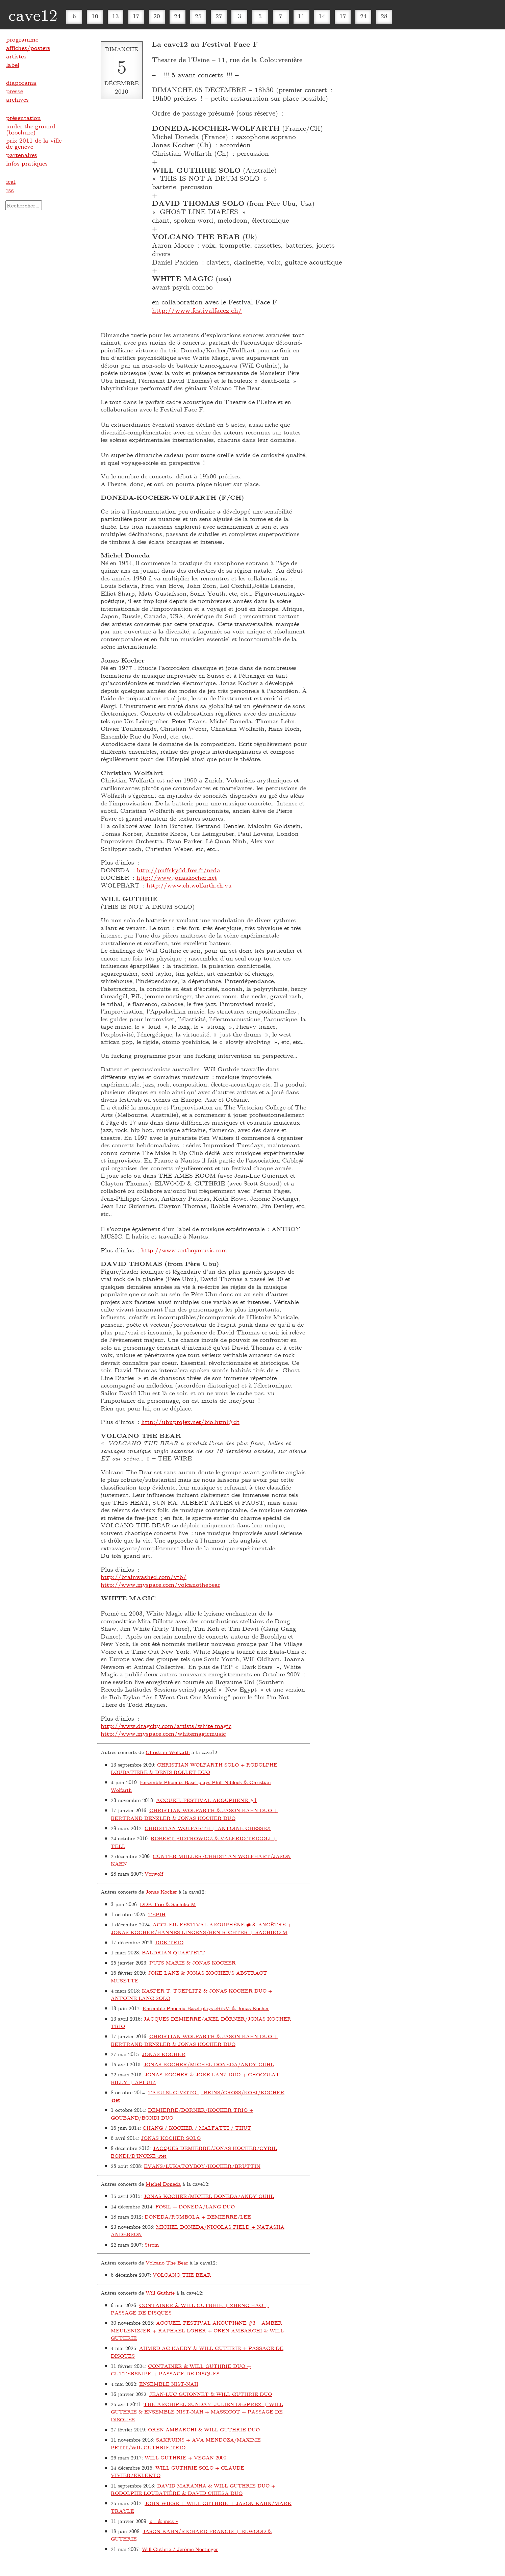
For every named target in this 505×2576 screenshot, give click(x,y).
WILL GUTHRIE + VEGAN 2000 (185, 2457)
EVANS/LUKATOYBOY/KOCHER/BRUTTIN (202, 2166)
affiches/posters (28, 47)
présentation (23, 117)
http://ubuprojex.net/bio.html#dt (190, 1421)
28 (384, 15)
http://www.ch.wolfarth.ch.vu (189, 885)
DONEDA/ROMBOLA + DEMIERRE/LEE (198, 2216)
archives (17, 99)
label (12, 64)
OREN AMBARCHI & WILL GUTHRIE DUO (204, 2429)
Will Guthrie (160, 2292)
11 (301, 15)
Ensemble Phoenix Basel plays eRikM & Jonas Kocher (206, 2008)
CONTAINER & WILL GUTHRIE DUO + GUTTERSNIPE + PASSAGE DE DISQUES (181, 2369)
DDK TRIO (169, 1942)
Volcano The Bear (167, 2262)
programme (22, 39)
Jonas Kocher (161, 1891)
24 (177, 15)
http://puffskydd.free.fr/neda (178, 870)
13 (115, 15)
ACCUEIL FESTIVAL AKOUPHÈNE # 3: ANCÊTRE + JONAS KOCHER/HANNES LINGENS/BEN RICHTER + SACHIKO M (201, 1928)
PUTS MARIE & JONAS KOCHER (192, 1962)
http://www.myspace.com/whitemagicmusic (163, 1733)
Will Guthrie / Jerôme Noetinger (180, 2549)
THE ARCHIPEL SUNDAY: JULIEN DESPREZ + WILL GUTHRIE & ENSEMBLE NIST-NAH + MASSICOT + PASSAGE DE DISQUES (197, 2411)
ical (11, 181)
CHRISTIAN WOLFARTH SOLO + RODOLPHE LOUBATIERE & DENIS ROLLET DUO (194, 1768)
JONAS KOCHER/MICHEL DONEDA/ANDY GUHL (209, 2064)
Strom (152, 2244)
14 (322, 15)
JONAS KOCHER (163, 2054)
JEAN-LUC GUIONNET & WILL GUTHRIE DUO (210, 2394)
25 (198, 15)
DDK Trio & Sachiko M (168, 1904)
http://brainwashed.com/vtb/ (143, 1576)
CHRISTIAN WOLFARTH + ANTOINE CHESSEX (208, 1828)
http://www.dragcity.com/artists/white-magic (166, 1725)
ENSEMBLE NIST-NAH (168, 2383)
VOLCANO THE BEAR (182, 2274)
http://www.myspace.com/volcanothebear (160, 1584)
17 (136, 15)
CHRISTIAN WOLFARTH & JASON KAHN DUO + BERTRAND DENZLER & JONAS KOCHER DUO (194, 1814)
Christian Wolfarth (168, 1752)
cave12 (32, 14)
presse (14, 90)
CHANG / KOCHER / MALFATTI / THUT (197, 2127)
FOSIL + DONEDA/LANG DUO (195, 2206)
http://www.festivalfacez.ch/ (197, 310)
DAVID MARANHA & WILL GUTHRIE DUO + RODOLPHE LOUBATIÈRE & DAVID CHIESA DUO (193, 2489)
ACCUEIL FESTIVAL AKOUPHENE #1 (206, 1800)
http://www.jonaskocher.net (176, 877)
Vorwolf (154, 1873)
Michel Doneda (163, 2183)
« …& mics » (163, 2521)
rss (10, 189)
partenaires (21, 154)
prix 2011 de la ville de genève (33, 143)
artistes (16, 56)
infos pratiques (27, 163)
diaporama (21, 82)
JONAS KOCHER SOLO (171, 2138)
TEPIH (157, 1914)
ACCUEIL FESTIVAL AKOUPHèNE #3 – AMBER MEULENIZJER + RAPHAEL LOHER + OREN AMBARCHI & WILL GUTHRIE (197, 2330)
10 (95, 15)
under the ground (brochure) (30, 129)
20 (156, 15)
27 (219, 15)
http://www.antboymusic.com (184, 1250)
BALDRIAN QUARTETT (173, 1952)
